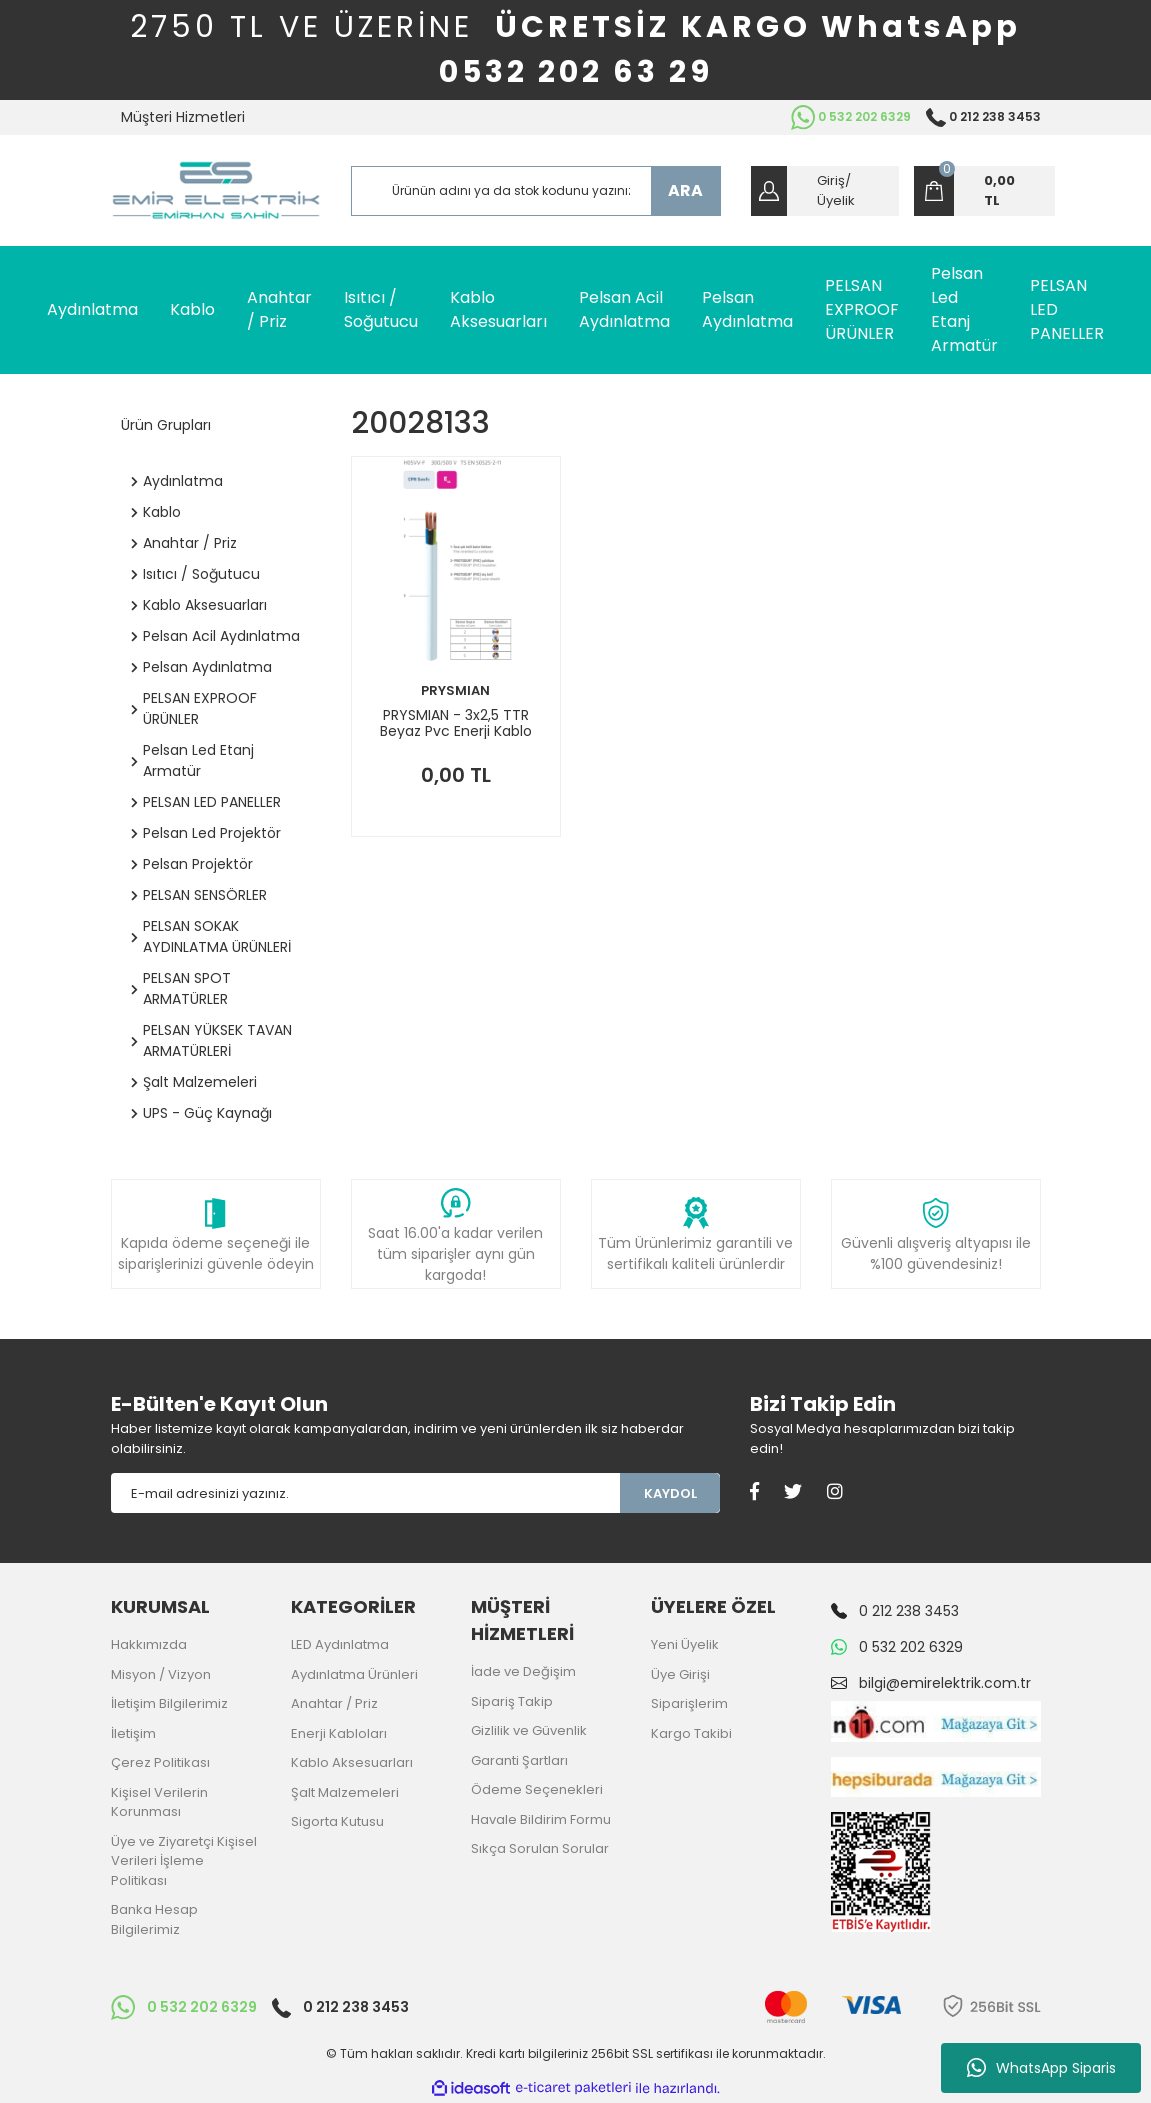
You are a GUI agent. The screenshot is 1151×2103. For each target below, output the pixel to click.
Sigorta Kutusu (337, 1821)
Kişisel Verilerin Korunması (159, 1802)
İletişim (133, 1733)
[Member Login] (825, 191)
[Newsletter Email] (366, 1493)
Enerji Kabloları (339, 1733)
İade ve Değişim (523, 1671)
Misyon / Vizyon (161, 1674)
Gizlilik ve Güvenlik (529, 1730)
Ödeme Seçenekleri (537, 1789)
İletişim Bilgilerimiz (169, 1703)
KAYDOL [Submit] (670, 1493)
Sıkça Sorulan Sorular (540, 1848)
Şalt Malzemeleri (345, 1792)
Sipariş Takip (512, 1701)
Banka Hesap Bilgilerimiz (154, 1919)
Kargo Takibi (691, 1733)
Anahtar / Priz (334, 1703)
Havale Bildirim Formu (541, 1819)
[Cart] (984, 191)
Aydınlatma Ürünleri (354, 1674)
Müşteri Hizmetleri (183, 117)
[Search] (536, 191)
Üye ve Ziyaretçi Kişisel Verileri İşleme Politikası (184, 1861)
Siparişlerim (689, 1703)
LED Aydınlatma (340, 1644)
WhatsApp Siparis (1041, 2068)
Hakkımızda (149, 1644)
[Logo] (216, 190)
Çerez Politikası (160, 1762)
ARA (685, 190)
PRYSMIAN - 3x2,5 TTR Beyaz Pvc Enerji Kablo (456, 723)
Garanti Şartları (519, 1760)
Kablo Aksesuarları (352, 1762)
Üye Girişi (680, 1674)
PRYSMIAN (455, 690)
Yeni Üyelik (685, 1644)
